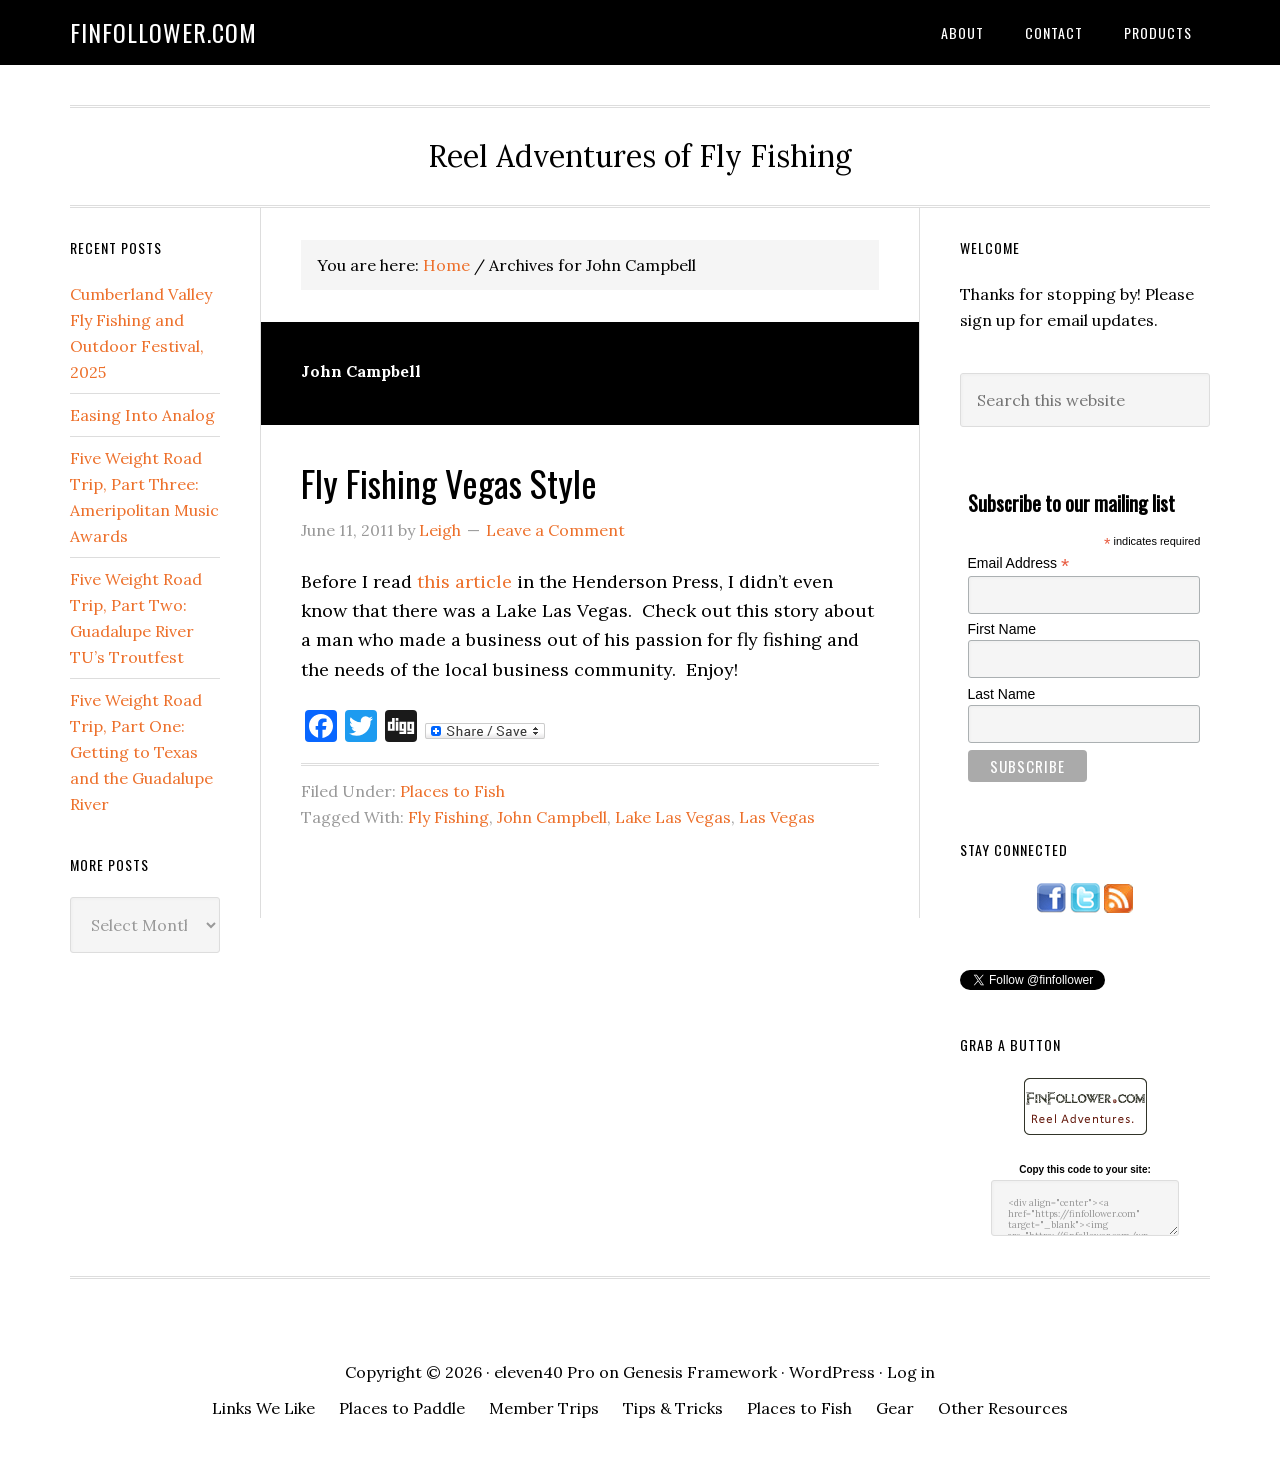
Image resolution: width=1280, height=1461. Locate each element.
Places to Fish (452, 791)
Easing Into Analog (142, 415)
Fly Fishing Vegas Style (449, 482)
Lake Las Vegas (673, 817)
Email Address (1019, 563)
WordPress (832, 1372)
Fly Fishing (448, 817)
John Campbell (552, 817)
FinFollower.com (163, 32)
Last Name (1002, 694)
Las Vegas (777, 817)
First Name (1002, 629)
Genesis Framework (700, 1372)
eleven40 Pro (544, 1372)
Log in (911, 1372)
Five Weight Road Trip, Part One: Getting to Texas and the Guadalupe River (141, 752)
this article (464, 581)
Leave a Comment (555, 530)
